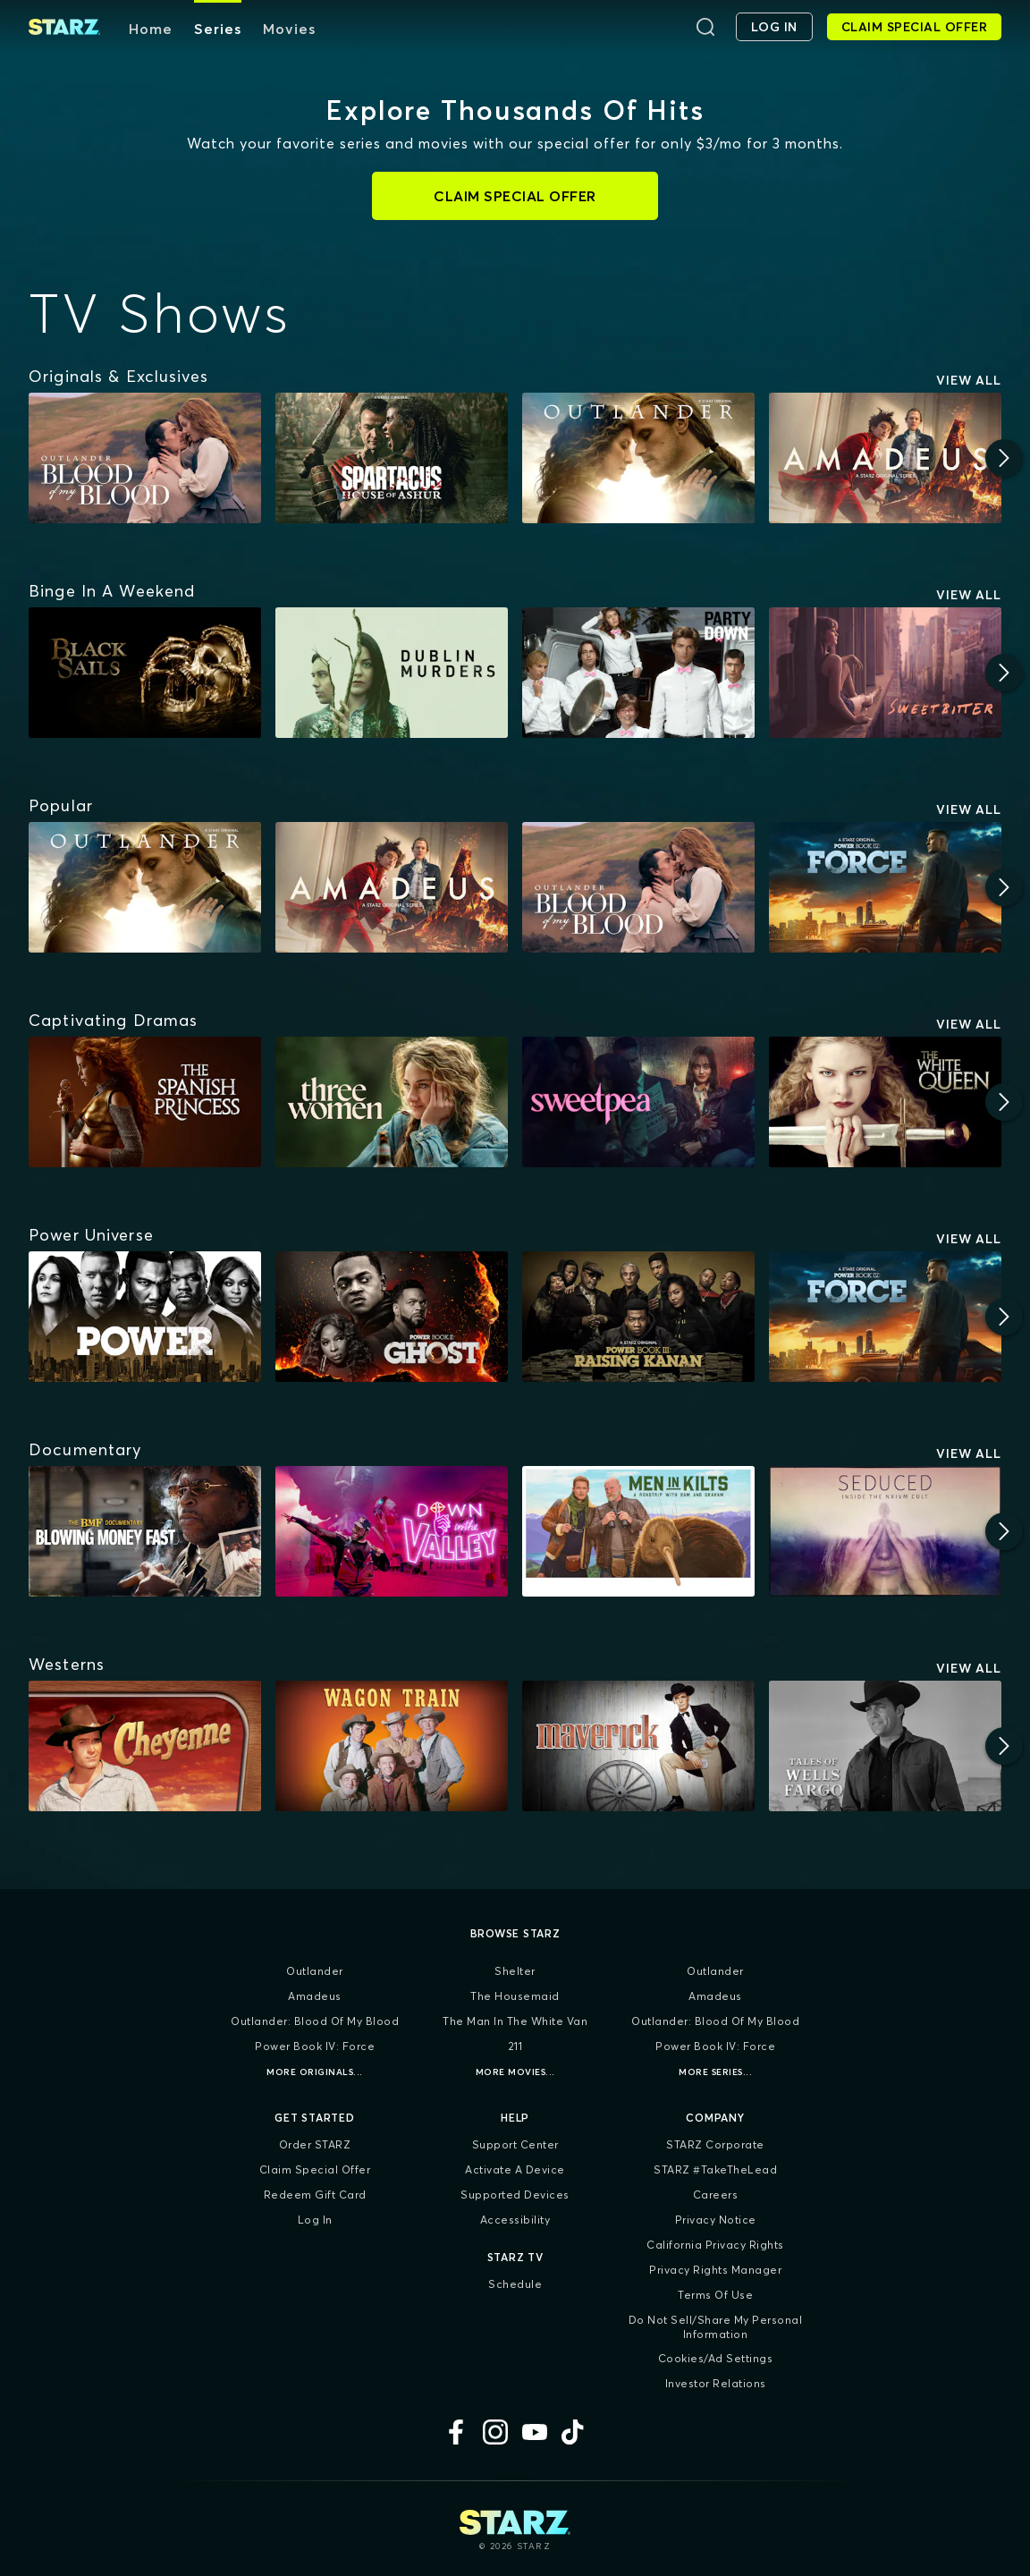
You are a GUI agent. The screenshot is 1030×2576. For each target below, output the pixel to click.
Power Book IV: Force (315, 2046)
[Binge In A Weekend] (112, 591)
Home (151, 29)
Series (217, 29)
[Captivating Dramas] (113, 1020)
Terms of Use (715, 2294)
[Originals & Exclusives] (118, 376)
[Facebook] (456, 2432)
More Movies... (515, 2072)
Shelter (515, 1971)
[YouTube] (534, 2432)
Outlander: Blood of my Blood (315, 2021)
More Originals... (314, 2072)
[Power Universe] (91, 1235)
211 (515, 2046)
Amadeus (315, 1996)
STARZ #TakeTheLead (715, 2169)
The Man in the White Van (515, 2021)
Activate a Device (515, 2169)
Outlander (314, 1971)
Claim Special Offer (315, 2169)
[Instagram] (495, 2432)
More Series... (715, 2072)
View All (968, 380)
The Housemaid (515, 1996)
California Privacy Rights (715, 2244)
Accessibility (515, 2219)
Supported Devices (515, 2194)
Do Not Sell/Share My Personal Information (716, 2327)
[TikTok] (574, 2432)
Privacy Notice (715, 2219)
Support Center (515, 2144)
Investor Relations (715, 2383)
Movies (289, 29)
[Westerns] (67, 1664)
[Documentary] (85, 1450)
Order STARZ (315, 2144)
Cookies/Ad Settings (715, 2358)
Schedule (515, 2284)
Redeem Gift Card (315, 2194)
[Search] (705, 27)
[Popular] (61, 806)
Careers (716, 2194)
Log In (315, 2219)
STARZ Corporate (715, 2144)
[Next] (1004, 458)
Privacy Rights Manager (715, 2269)
